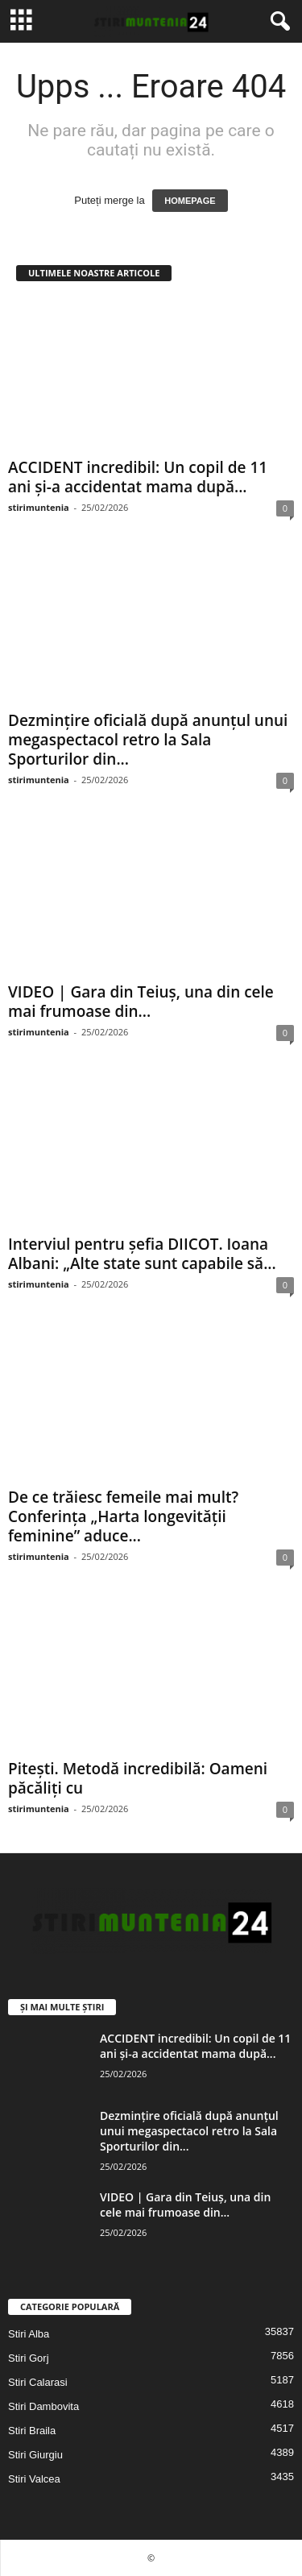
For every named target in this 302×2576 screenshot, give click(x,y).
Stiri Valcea (34, 2479)
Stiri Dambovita (43, 2406)
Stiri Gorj (28, 2358)
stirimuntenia (38, 507)
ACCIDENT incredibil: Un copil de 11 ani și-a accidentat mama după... (137, 477)
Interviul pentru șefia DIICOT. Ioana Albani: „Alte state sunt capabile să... (142, 1254)
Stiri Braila (32, 2431)
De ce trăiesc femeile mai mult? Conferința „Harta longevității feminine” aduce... (123, 1516)
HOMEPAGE (189, 200)
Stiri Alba (28, 2334)
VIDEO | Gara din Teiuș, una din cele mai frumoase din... (141, 1001)
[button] (277, 21)
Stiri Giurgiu (35, 2455)
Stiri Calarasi (38, 2382)
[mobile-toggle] (21, 21)
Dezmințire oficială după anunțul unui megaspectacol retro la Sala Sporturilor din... (148, 739)
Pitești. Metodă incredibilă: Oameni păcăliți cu (137, 1778)
